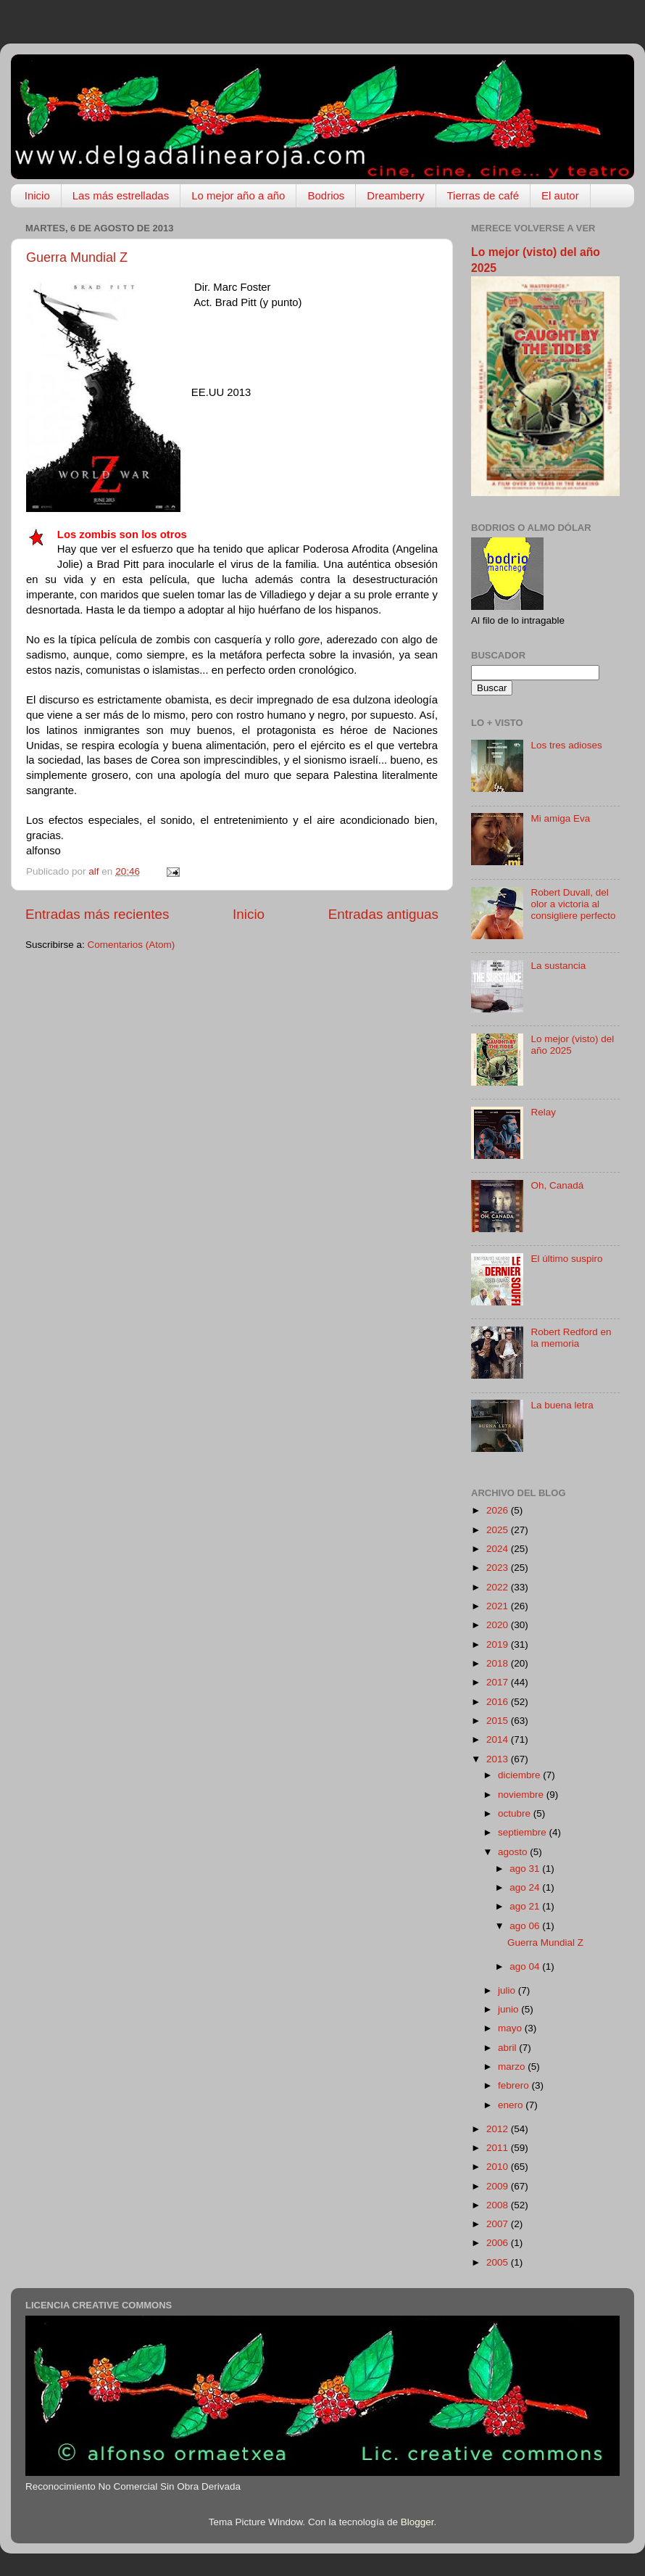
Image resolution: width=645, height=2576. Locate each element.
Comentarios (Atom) (131, 944)
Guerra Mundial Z (77, 257)
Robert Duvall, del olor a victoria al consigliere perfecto (572, 904)
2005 (498, 2262)
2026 (498, 1510)
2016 (498, 1701)
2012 (498, 2128)
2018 (498, 1663)
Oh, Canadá (556, 1185)
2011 (498, 2147)
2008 (498, 2205)
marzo (513, 2066)
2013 (498, 1759)
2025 (498, 1529)
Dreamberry (395, 195)
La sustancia (558, 965)
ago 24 (525, 1887)
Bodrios (325, 195)
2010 (498, 2166)
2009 (498, 2186)
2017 (498, 1682)
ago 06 (525, 1925)
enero (511, 2105)
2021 (498, 1606)
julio (508, 1990)
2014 (498, 1739)
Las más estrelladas (120, 195)
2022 (498, 1587)
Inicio (37, 195)
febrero (515, 2085)
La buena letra (561, 1405)
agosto (514, 1851)
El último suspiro (566, 1258)
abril (508, 2047)
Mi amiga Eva (560, 818)
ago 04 (525, 1966)
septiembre (523, 1832)
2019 (498, 1644)
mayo (511, 2028)
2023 (498, 1567)
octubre (515, 1813)
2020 (498, 1624)
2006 (498, 2242)
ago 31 (525, 1868)
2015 (498, 1720)
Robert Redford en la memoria (570, 1337)
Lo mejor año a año (238, 195)
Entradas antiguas (383, 914)
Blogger (417, 2522)
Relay (543, 1112)
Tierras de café (483, 195)
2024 (498, 1548)
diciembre (520, 1775)
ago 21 (525, 1906)
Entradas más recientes (97, 914)
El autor (560, 195)
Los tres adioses (566, 745)
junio (509, 2009)
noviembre (522, 1794)
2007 (498, 2223)
